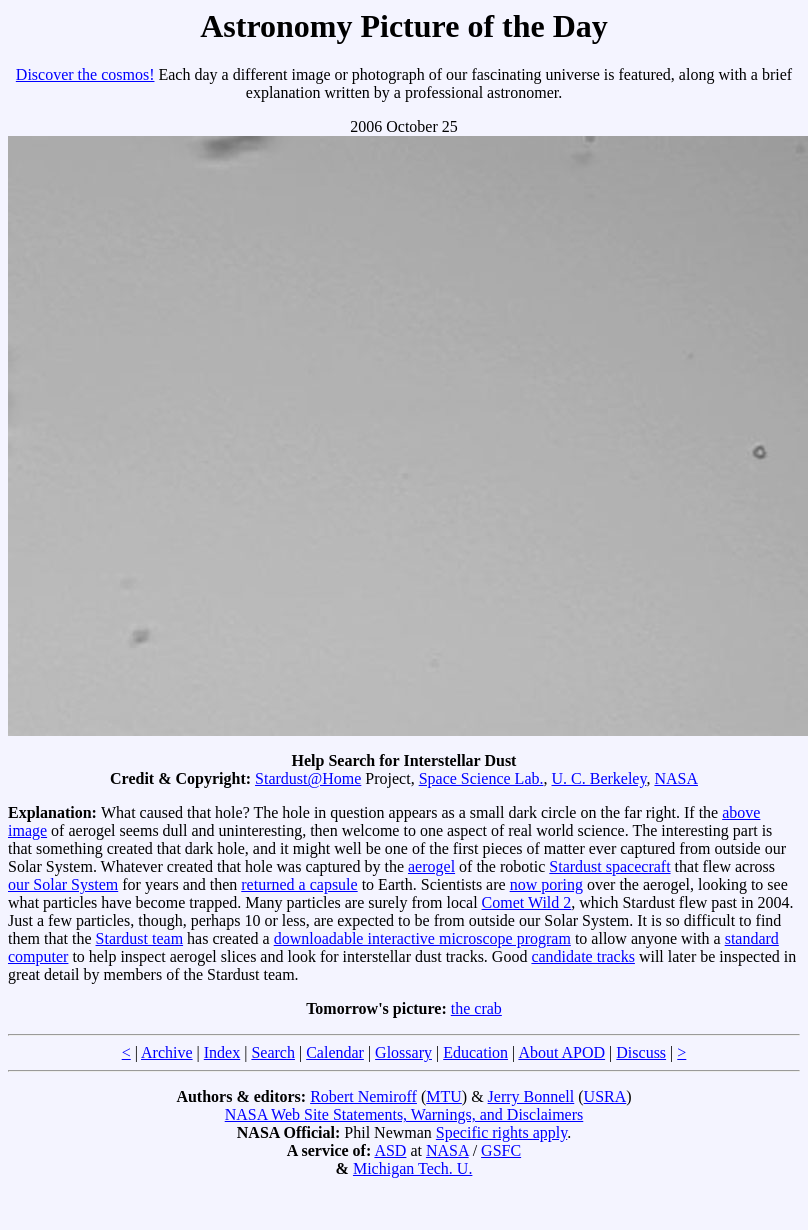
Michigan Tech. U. (412, 1168)
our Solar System (63, 884)
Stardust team (140, 938)
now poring (546, 884)
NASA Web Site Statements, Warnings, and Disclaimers (404, 1114)
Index (222, 1052)
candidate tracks (583, 956)
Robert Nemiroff (363, 1096)
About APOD (561, 1052)
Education (475, 1052)
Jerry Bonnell (531, 1096)
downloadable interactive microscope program (422, 938)
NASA (676, 778)
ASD (390, 1150)
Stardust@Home (308, 778)
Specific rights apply (501, 1132)
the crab (476, 1008)
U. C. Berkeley (598, 778)
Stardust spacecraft (609, 866)
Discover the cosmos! (85, 74)
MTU (444, 1096)
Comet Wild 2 (527, 902)
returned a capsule (299, 884)
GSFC (501, 1150)
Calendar (335, 1052)
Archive (167, 1052)
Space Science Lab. (481, 778)
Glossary (403, 1052)
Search (273, 1052)
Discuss (641, 1052)
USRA (605, 1096)
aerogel (431, 866)
